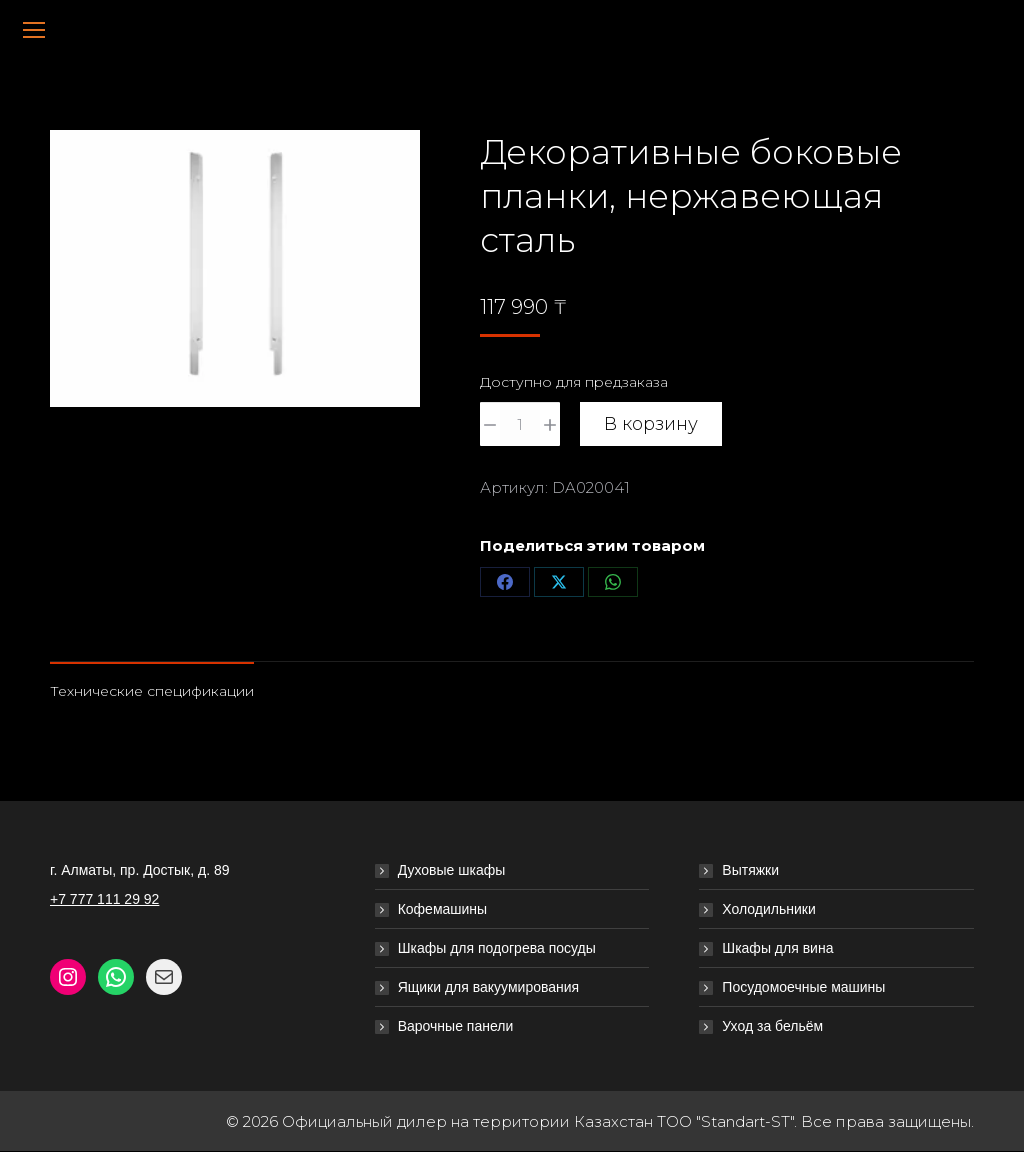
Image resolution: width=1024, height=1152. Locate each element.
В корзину (651, 424)
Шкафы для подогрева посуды (497, 948)
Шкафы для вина (777, 948)
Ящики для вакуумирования (489, 987)
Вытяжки (750, 870)
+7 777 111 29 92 (104, 899)
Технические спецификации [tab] (152, 691)
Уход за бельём (772, 1026)
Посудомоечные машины (803, 987)
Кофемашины (443, 909)
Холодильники (768, 909)
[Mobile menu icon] (34, 30)
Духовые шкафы (452, 870)
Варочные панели (456, 1026)
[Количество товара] (520, 424)
